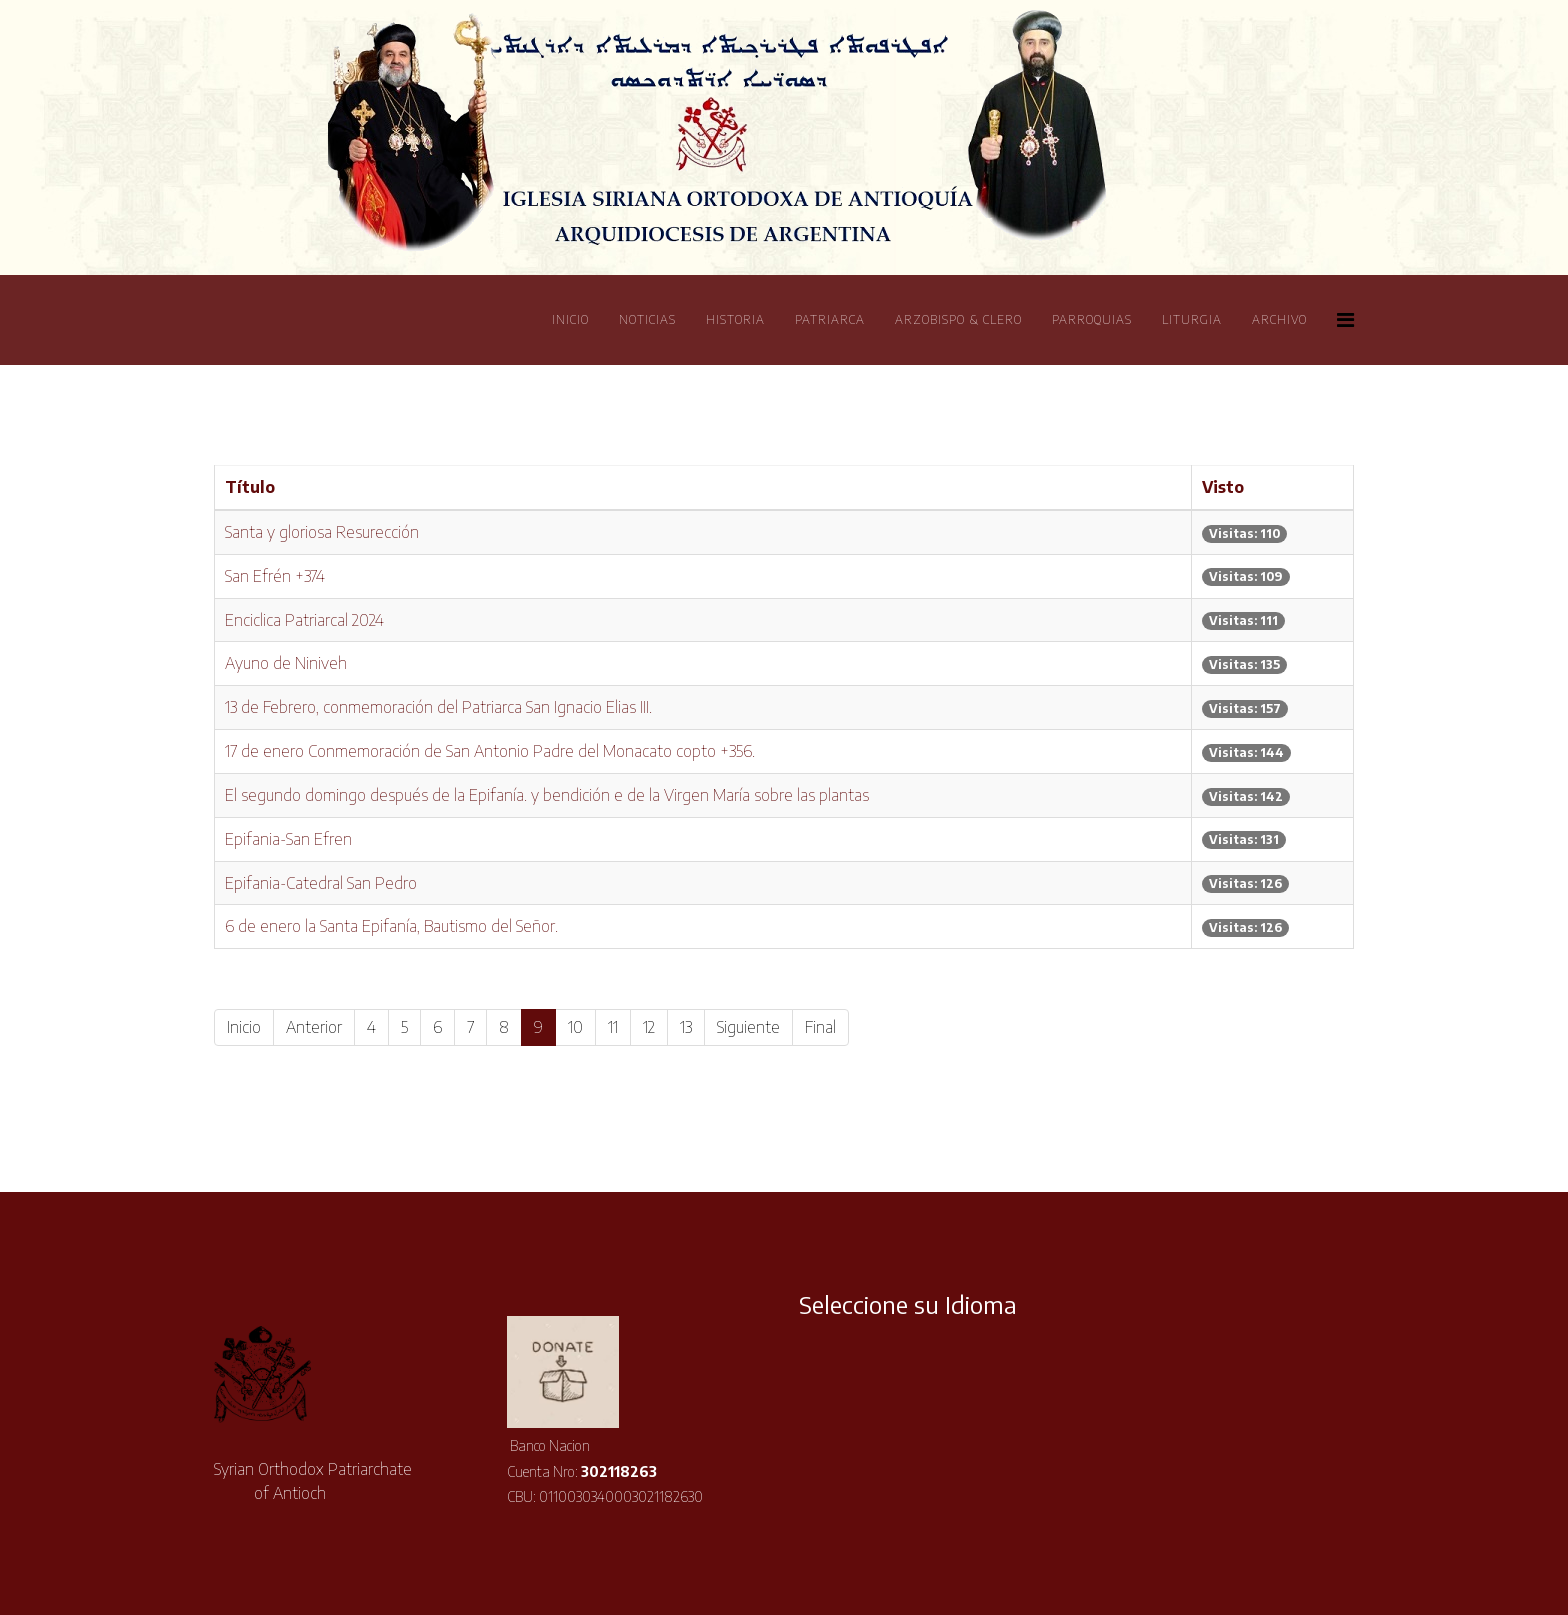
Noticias (647, 319)
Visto (1223, 487)
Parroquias (1092, 319)
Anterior (314, 1027)
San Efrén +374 (275, 576)
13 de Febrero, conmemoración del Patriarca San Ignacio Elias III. (438, 707)
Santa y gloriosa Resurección (322, 532)
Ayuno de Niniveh (286, 663)
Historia (735, 319)
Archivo (1279, 319)
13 (686, 1027)
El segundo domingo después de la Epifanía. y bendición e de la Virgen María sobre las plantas (547, 795)
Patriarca (830, 319)
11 (613, 1027)
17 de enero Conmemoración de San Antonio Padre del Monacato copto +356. (490, 751)
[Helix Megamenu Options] (1345, 318)
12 (649, 1027)
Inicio (570, 319)
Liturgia (1192, 319)
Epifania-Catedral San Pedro (321, 883)
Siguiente (748, 1027)
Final (820, 1027)
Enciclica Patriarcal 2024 (304, 620)
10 (575, 1027)
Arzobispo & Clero (958, 319)
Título (250, 487)
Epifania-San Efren (288, 839)
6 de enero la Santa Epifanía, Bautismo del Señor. (391, 926)
